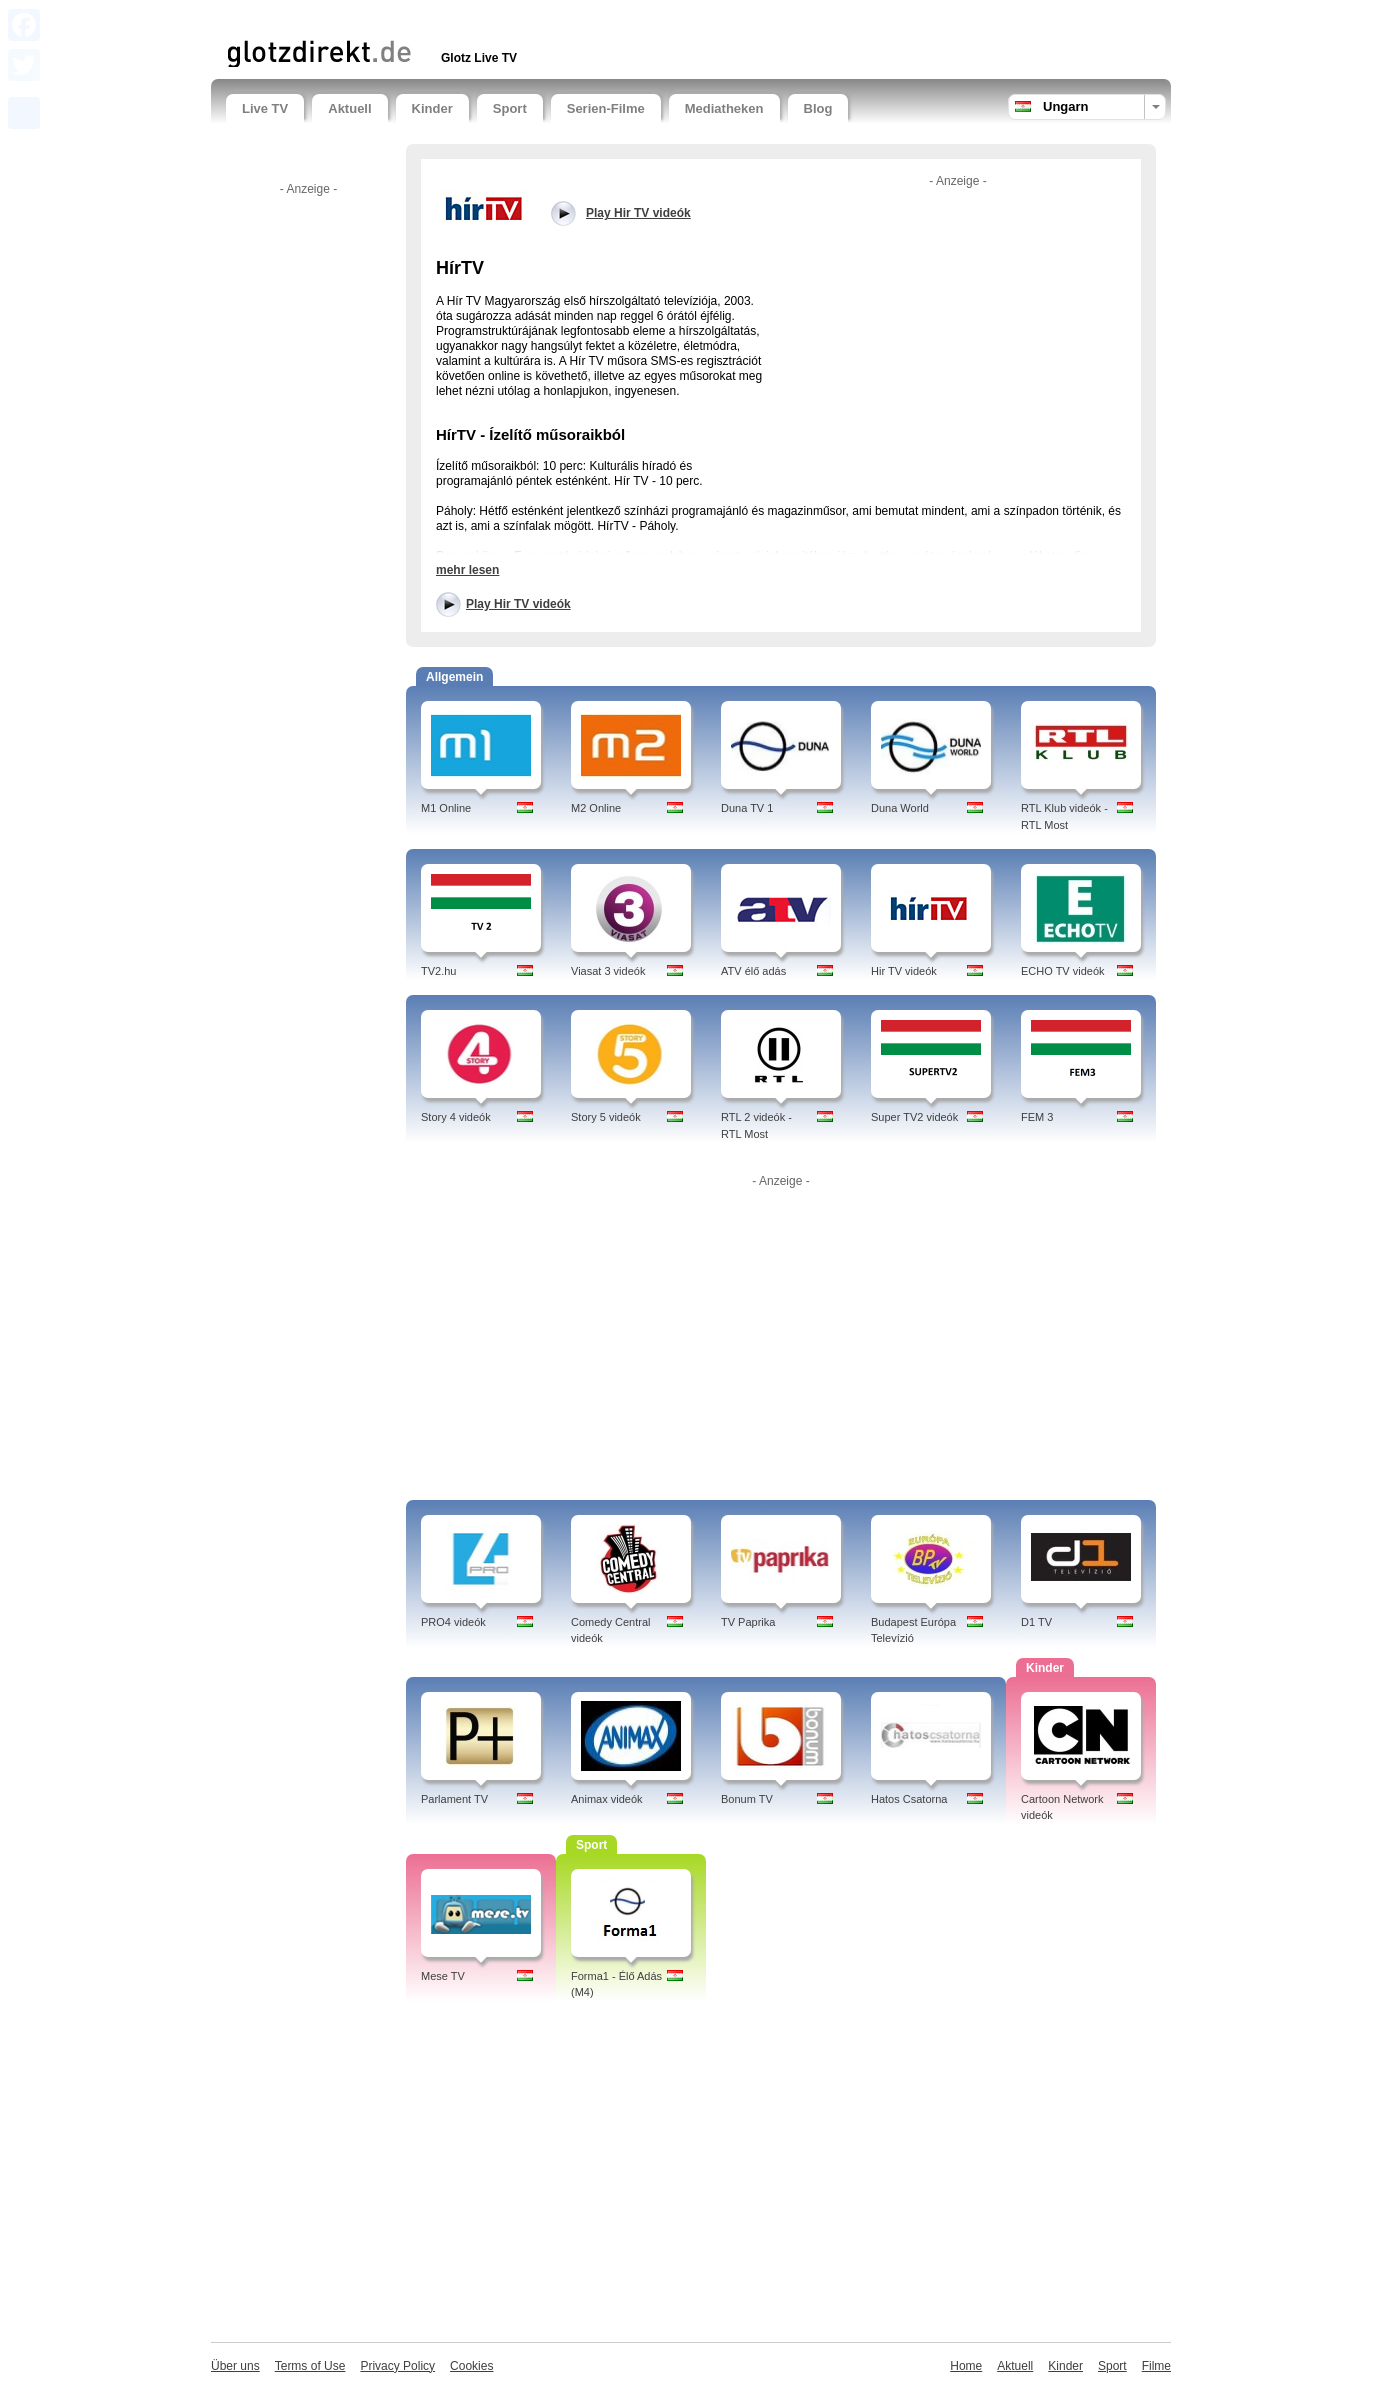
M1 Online (446, 808)
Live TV (265, 108)
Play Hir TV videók (518, 604)
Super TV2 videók (914, 1117)
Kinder (432, 108)
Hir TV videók (904, 971)
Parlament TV (454, 1799)
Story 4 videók (456, 1117)
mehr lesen (467, 570)
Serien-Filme (606, 108)
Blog (818, 108)
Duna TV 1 (747, 808)
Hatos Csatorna (909, 1799)
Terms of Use (310, 2366)
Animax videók (607, 1799)
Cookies (471, 2366)
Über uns (235, 2366)
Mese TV (443, 1976)
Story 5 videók (606, 1117)
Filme (1156, 2366)
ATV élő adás (753, 971)
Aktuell (349, 108)
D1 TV (1036, 1622)
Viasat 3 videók (608, 971)
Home (966, 2366)
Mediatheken (724, 108)
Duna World (900, 808)
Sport (510, 108)
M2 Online (596, 808)
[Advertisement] (460, 17)
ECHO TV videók (1063, 971)
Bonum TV (747, 1799)
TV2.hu (438, 971)
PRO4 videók (453, 1622)
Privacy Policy (397, 2366)
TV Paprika (748, 1622)
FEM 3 (1037, 1117)
